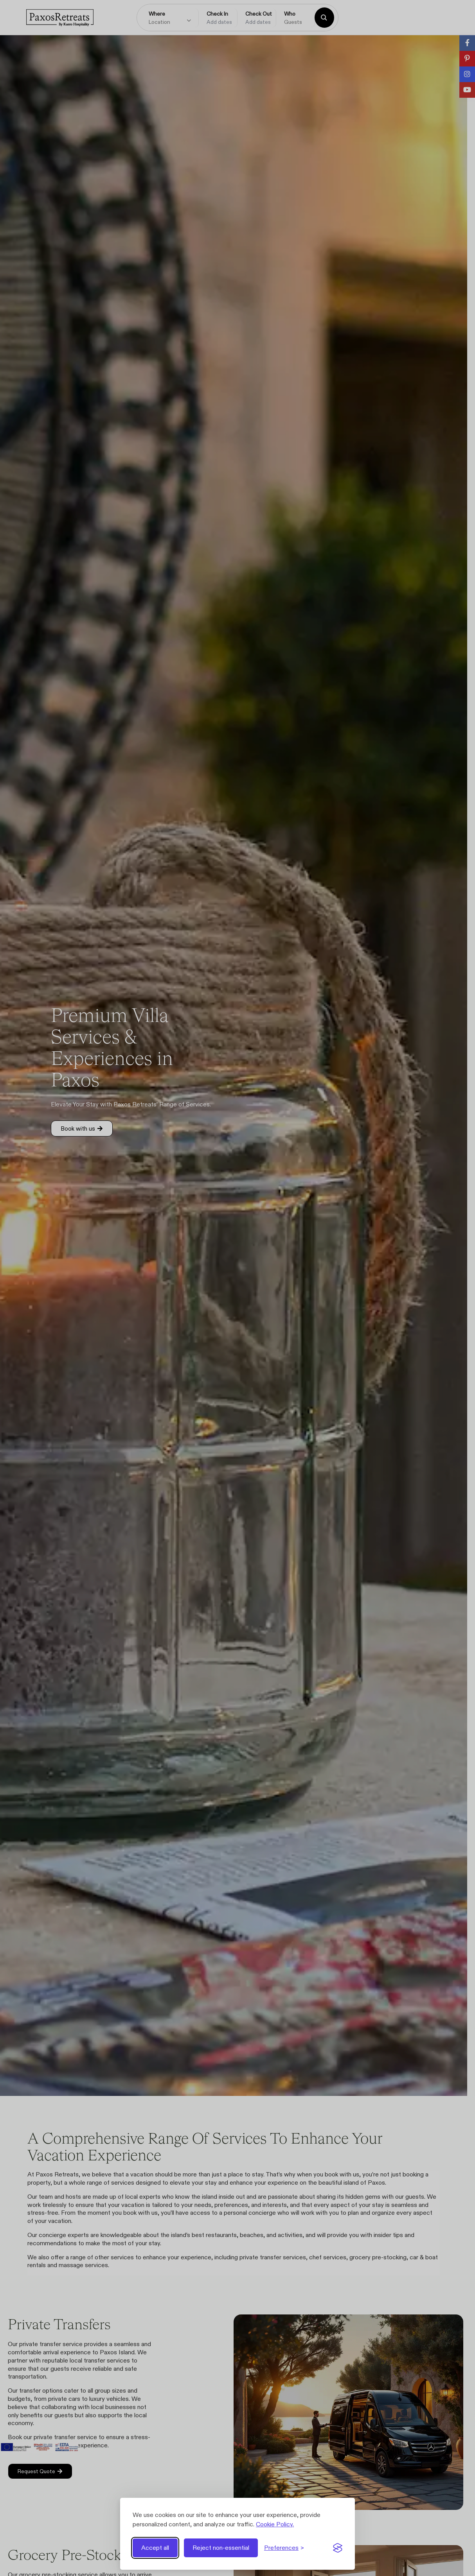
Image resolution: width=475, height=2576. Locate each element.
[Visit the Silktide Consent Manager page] (337, 2548)
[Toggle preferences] (284, 2548)
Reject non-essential (221, 2547)
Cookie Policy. (275, 2524)
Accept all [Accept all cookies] (155, 2547)
